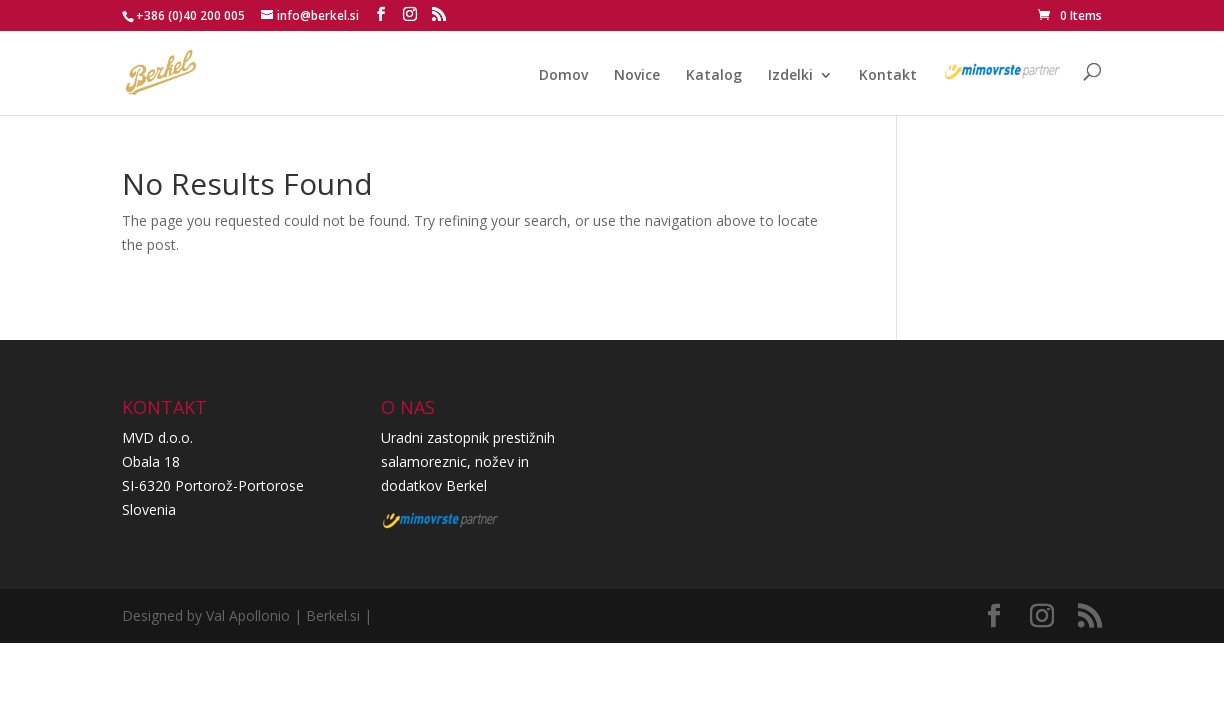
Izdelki (790, 76)
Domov (563, 76)
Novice (637, 76)
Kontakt (888, 76)
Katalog (714, 76)
